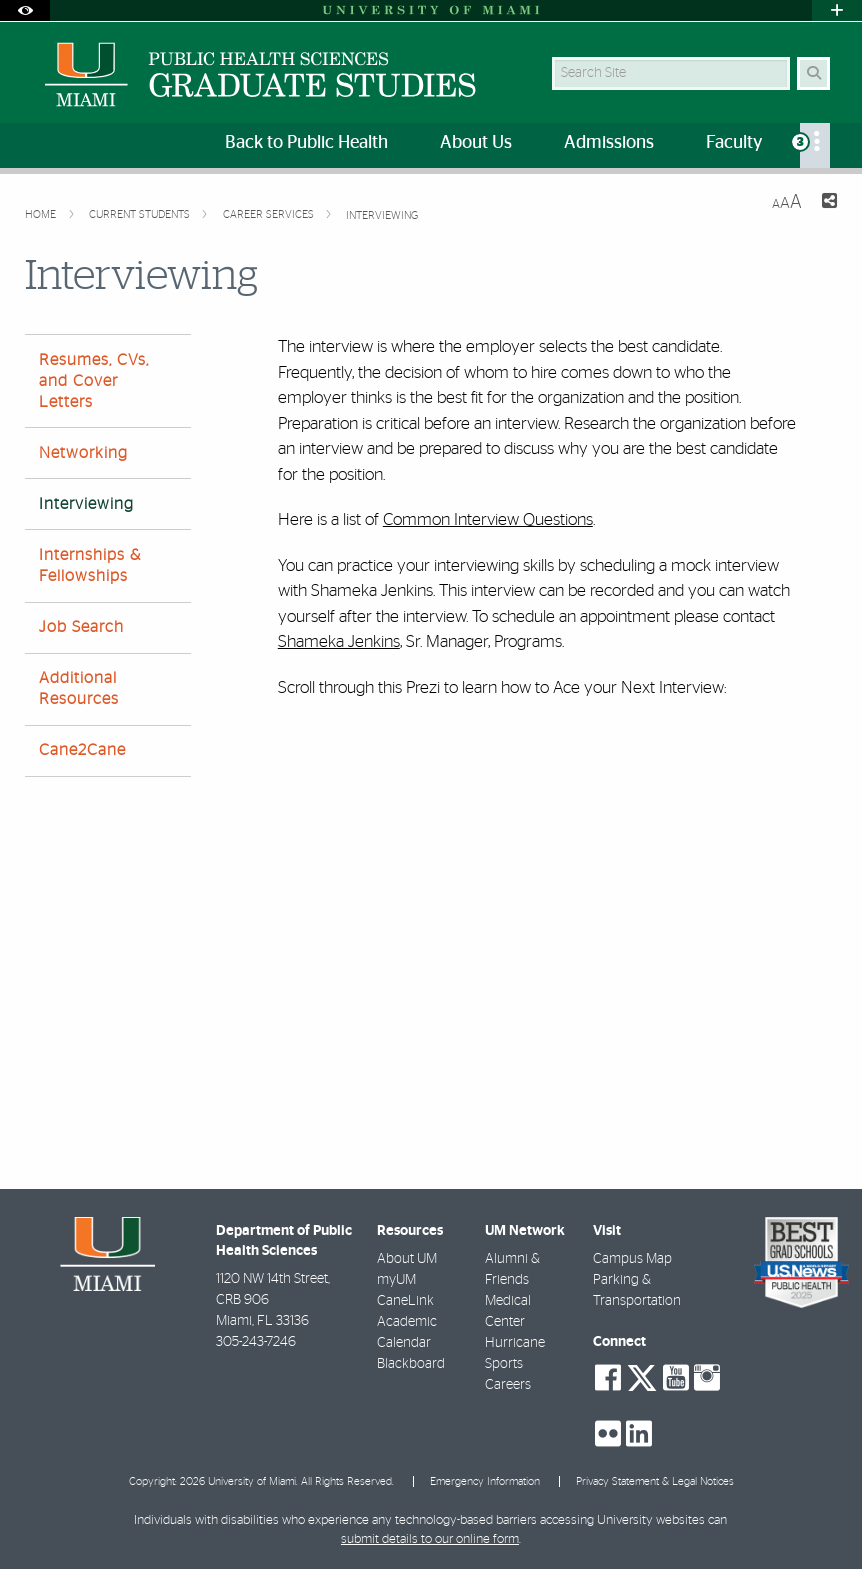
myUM (396, 1280)
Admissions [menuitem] (609, 143)
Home (42, 214)
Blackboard (411, 1364)
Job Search (81, 627)
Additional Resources (79, 688)
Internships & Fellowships (90, 565)
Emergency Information (485, 1481)
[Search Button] (813, 73)
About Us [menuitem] (476, 143)
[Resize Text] (787, 202)
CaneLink (405, 1301)
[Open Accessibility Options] (25, 10)
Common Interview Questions (488, 519)
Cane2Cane (82, 750)
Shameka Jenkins (339, 641)
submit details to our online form (430, 1539)
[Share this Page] (827, 203)
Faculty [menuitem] (734, 143)
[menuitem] (815, 145)
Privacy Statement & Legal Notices (655, 1481)
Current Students (141, 214)
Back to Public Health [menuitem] (306, 143)
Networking (83, 453)
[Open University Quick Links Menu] (837, 10)
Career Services (270, 214)
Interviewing (382, 215)
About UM (407, 1259)
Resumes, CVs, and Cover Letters (94, 381)
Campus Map (632, 1259)
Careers (508, 1385)
